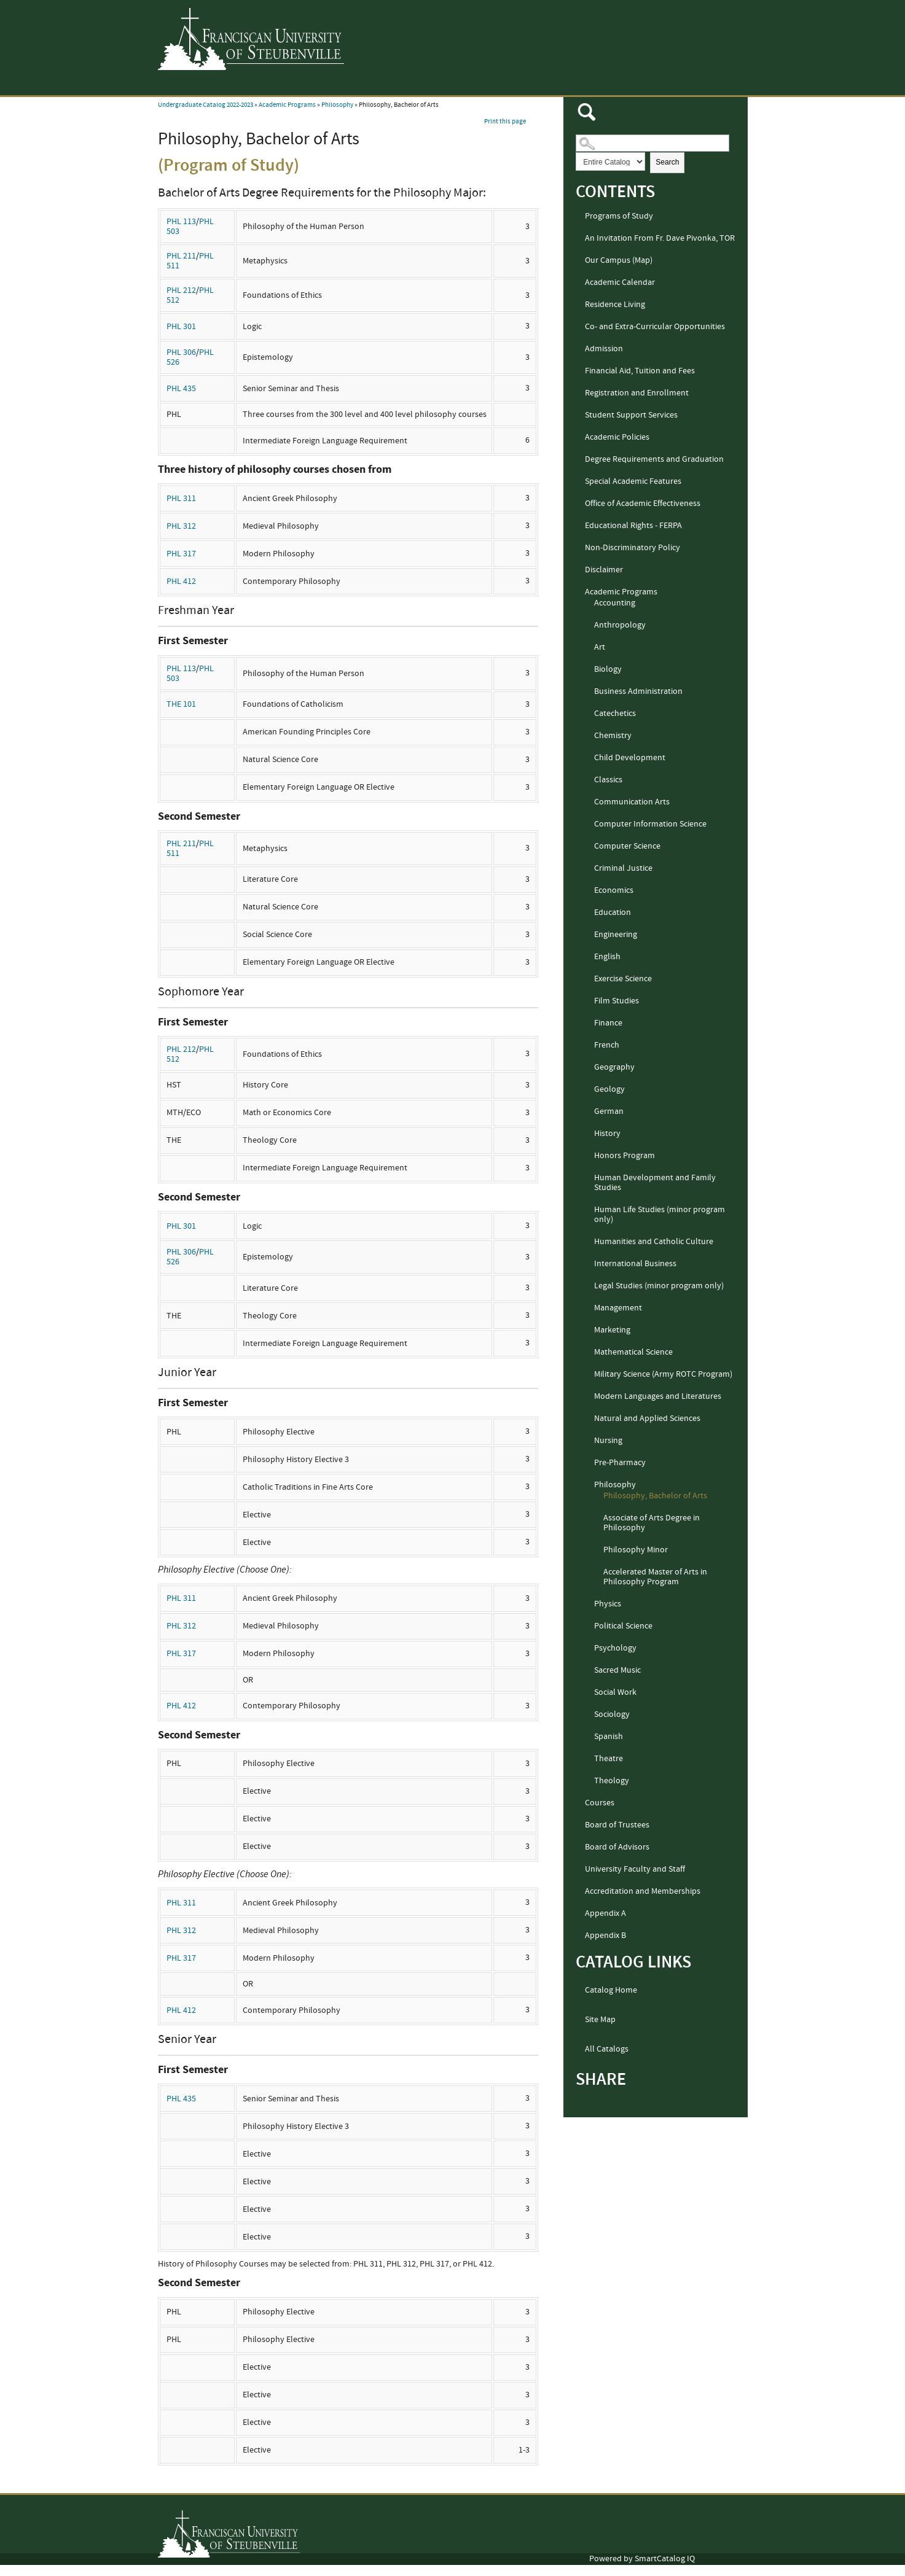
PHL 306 (181, 352)
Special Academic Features (633, 481)
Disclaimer (604, 570)
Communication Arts (632, 802)
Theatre (608, 1759)
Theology (611, 1781)
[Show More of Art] (588, 647)
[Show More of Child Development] (588, 758)
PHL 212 (181, 290)
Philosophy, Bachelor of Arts (655, 1496)
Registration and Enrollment (637, 393)
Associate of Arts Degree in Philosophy (651, 1523)
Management (618, 1308)
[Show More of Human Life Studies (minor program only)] (588, 1210)
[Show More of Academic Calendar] (579, 283)
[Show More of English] (588, 957)
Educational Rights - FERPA (633, 526)
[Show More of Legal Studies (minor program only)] (588, 1286)
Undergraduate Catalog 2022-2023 (205, 105)
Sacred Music (617, 1670)
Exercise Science (623, 979)
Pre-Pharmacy (620, 1463)
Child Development (629, 758)
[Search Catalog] (652, 143)
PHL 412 (181, 581)
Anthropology (620, 625)
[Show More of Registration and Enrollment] (579, 393)
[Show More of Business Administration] (588, 692)
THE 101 (181, 704)
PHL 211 (181, 256)
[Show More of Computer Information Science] (588, 824)
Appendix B (605, 1935)
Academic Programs (287, 105)
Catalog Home (611, 1990)
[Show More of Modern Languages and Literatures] (588, 1397)
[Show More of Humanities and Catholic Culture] (588, 1242)
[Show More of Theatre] (588, 1759)
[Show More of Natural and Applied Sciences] (588, 1419)
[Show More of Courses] (579, 1803)
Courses (599, 1803)
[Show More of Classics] (588, 780)
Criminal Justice (623, 868)
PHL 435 (181, 388)
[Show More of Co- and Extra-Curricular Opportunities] (579, 327)
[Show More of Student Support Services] (579, 415)
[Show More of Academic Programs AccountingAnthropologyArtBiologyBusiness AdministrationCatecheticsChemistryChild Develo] (579, 592)
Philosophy (337, 105)
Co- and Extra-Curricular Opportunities (655, 327)
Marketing (612, 1330)
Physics (607, 1604)
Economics (613, 890)
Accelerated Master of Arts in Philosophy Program (655, 1577)
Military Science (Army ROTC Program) (663, 1374)
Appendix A (605, 1913)
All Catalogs (607, 2049)
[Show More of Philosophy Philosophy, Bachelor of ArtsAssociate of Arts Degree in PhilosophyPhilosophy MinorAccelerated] (588, 1485)
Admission (604, 349)
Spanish (608, 1736)
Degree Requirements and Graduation (654, 459)
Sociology (612, 1714)
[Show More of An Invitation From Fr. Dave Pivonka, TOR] (579, 238)
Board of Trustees (617, 1825)
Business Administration (638, 691)
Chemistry (613, 736)
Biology (608, 669)
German (609, 1111)
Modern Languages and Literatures (657, 1396)
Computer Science (627, 846)
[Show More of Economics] (588, 891)
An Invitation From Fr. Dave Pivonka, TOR (660, 238)
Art (599, 647)
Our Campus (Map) (618, 260)
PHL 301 (181, 326)
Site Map (600, 2019)
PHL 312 (181, 526)
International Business (635, 1264)
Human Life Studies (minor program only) (659, 1214)
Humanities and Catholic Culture (653, 1242)
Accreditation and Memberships (642, 1891)
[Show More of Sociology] (588, 1715)
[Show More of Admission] (579, 349)
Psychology (615, 1648)
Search (667, 162)
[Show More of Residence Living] (579, 305)
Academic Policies (617, 437)
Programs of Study (619, 216)
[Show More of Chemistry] (588, 736)
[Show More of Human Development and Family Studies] (588, 1178)
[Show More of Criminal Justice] (588, 868)
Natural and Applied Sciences (647, 1418)
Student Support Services (631, 415)
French (606, 1045)
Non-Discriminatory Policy (632, 548)
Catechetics (615, 713)
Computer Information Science (650, 824)
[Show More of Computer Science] (588, 846)
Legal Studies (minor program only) (659, 1286)
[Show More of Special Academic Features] (579, 482)
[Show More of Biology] (588, 669)
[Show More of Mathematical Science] (588, 1352)
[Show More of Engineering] (588, 935)
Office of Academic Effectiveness (642, 503)
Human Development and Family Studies (655, 1183)
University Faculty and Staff (635, 1869)
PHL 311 (181, 498)
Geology (609, 1089)
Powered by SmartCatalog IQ (642, 2558)
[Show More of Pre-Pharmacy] (588, 1463)
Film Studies (616, 1001)
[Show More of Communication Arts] (588, 802)
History (607, 1133)
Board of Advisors (617, 1847)
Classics (608, 780)
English (607, 957)
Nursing (608, 1441)
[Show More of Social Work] (588, 1693)
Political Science (623, 1626)
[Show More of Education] (588, 913)
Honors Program (624, 1156)
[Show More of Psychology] (588, 1648)
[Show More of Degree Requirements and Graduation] (579, 459)
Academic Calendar (620, 282)
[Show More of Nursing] (588, 1441)
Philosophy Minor (635, 1550)
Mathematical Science (633, 1352)
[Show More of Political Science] (588, 1626)
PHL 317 (181, 553)
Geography (614, 1067)
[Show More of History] (588, 1134)
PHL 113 (181, 221)
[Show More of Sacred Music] (588, 1670)
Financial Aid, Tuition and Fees (640, 371)
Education (612, 912)
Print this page (505, 121)
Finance (608, 1023)
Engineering (615, 935)
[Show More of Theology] (588, 1781)
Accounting (614, 603)
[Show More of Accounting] (588, 603)
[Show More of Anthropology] (588, 625)
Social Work (615, 1692)
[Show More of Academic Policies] (579, 437)
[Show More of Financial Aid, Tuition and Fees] (579, 371)
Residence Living (615, 304)
